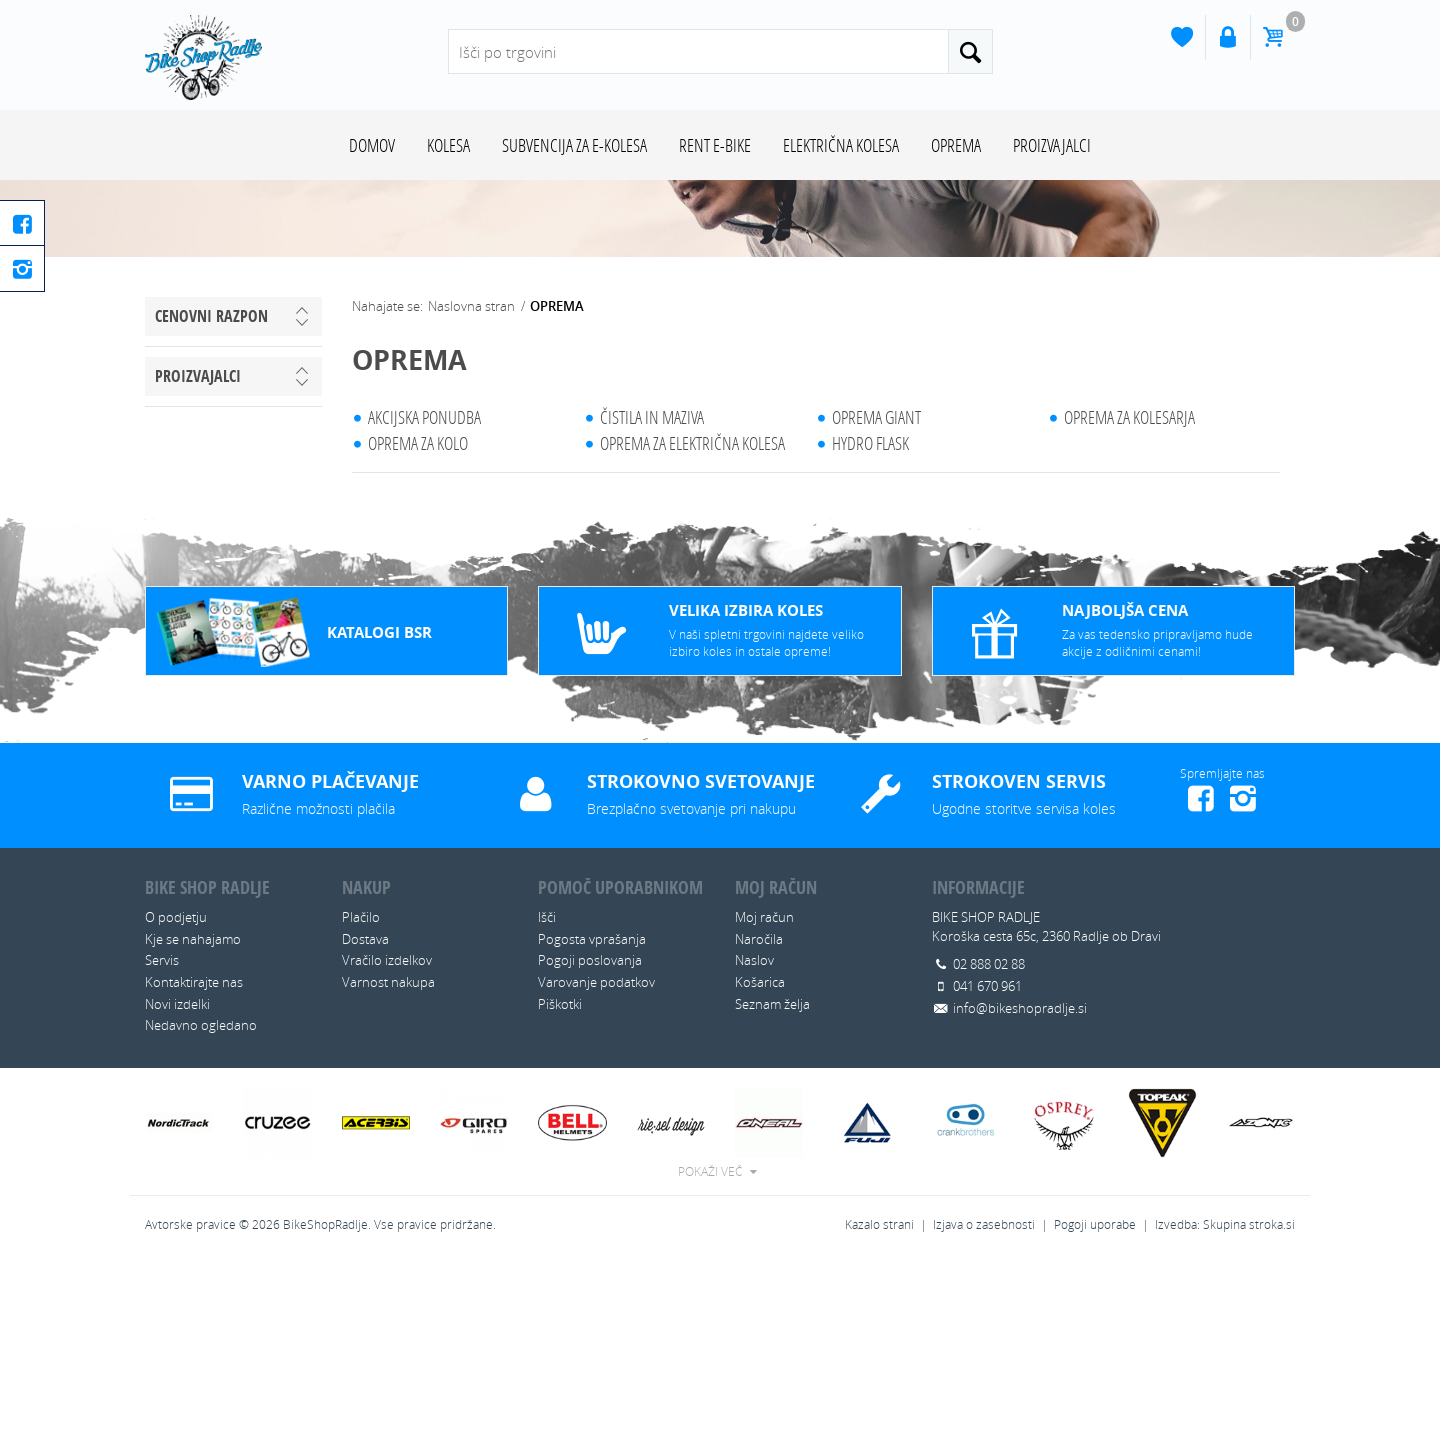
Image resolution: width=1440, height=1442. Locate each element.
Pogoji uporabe (1095, 1403)
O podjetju (176, 1096)
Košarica (760, 1161)
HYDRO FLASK (870, 622)
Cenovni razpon (211, 495)
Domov (372, 145)
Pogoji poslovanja (590, 1139)
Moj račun (764, 1096)
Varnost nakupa (388, 1161)
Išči (547, 1096)
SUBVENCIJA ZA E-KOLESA (574, 145)
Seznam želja (772, 1183)
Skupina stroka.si (1249, 1403)
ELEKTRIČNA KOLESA (841, 145)
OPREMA (956, 145)
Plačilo (361, 1096)
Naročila (759, 1118)
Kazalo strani (879, 1403)
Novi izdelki (177, 1183)
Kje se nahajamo (193, 1118)
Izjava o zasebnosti (984, 1403)
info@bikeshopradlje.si (1020, 1187)
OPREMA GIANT (876, 596)
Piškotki (560, 1183)
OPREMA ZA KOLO (418, 622)
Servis (162, 1139)
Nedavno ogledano (201, 1204)
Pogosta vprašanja (592, 1118)
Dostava (365, 1118)
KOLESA (448, 145)
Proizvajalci (1052, 145)
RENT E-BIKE (715, 145)
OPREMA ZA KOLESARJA (1129, 596)
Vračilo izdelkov (387, 1139)
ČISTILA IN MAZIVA (652, 596)
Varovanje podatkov (596, 1161)
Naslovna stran (471, 485)
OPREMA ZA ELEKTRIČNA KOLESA (692, 622)
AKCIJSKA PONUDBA (424, 596)
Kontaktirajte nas (194, 1161)
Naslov (754, 1139)
